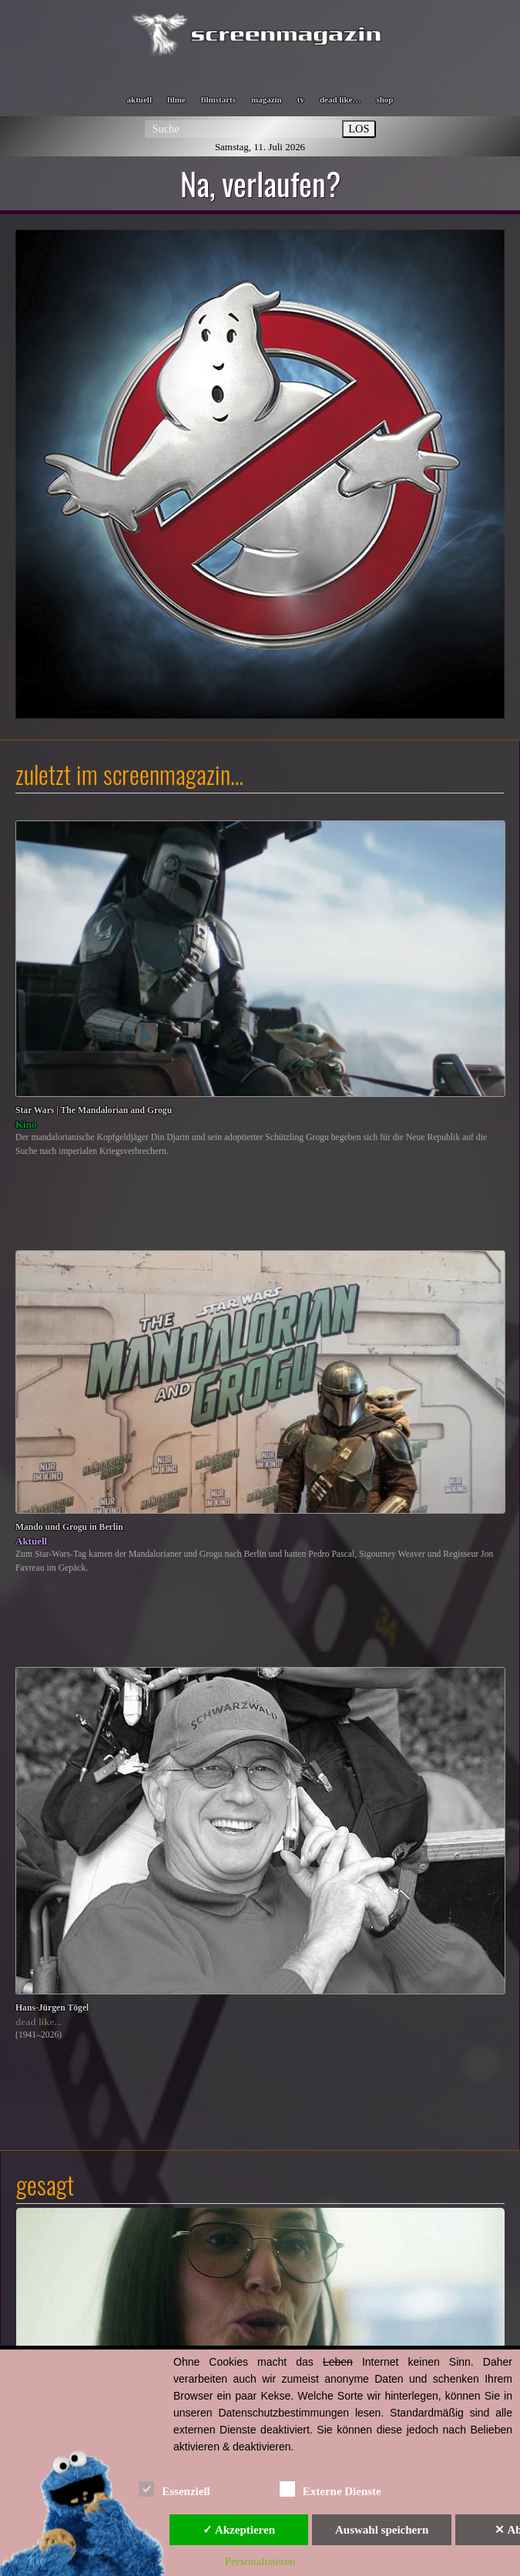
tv (300, 99)
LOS (358, 128)
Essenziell (174, 2488)
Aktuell (31, 1541)
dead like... (38, 2022)
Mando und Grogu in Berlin (69, 1527)
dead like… (340, 99)
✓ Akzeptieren (239, 2530)
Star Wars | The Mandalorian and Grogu (93, 1110)
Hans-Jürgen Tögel (52, 2008)
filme (176, 99)
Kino (25, 1124)
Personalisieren (260, 2561)
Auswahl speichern (381, 2530)
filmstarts (218, 99)
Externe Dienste (330, 2488)
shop (384, 99)
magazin (266, 99)
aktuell (139, 99)
